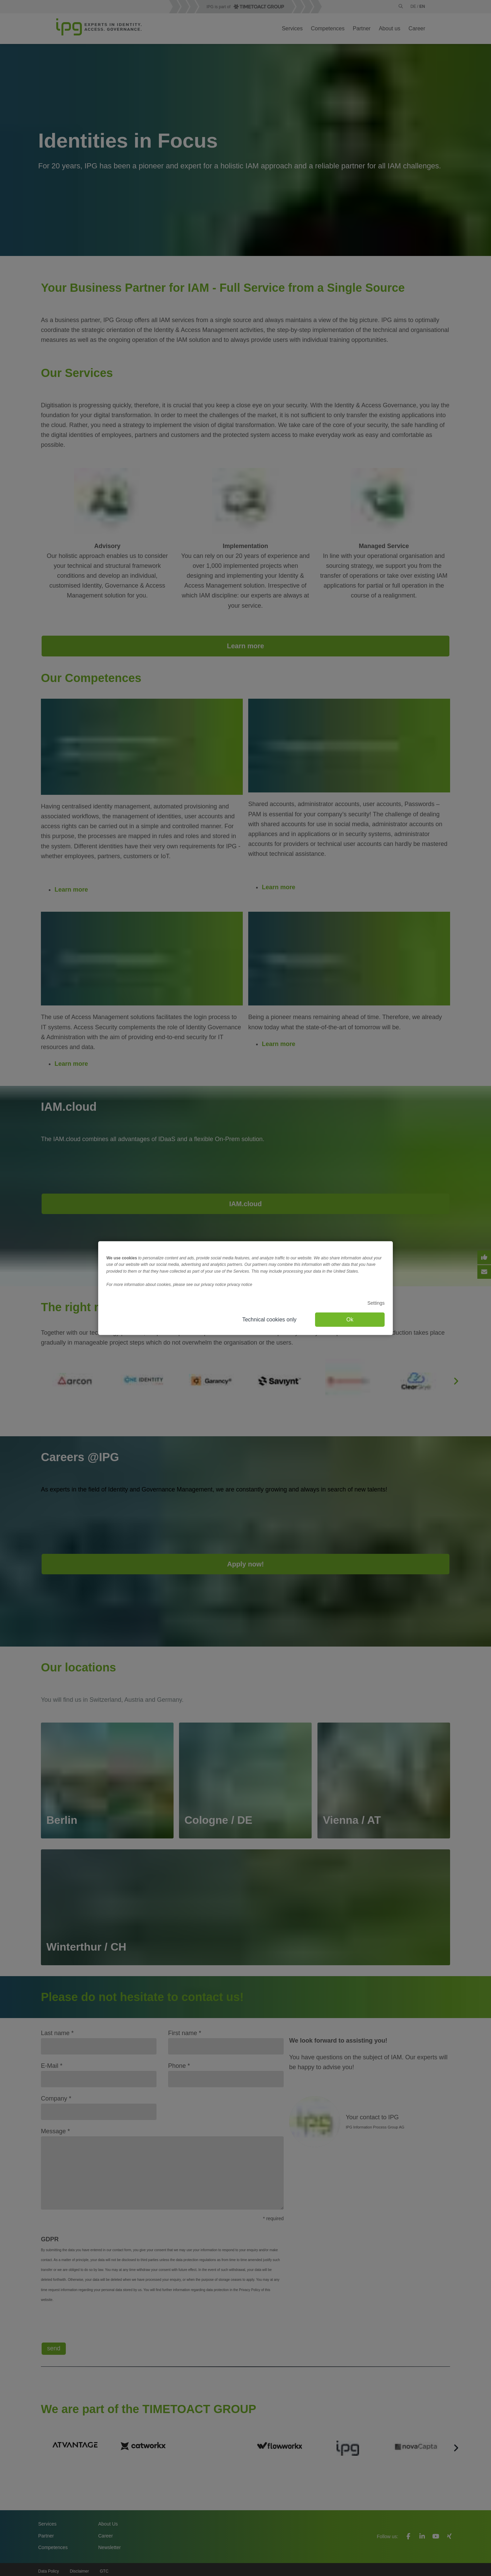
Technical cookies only (269, 1319)
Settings (376, 1303)
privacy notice (239, 1284)
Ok (349, 1319)
